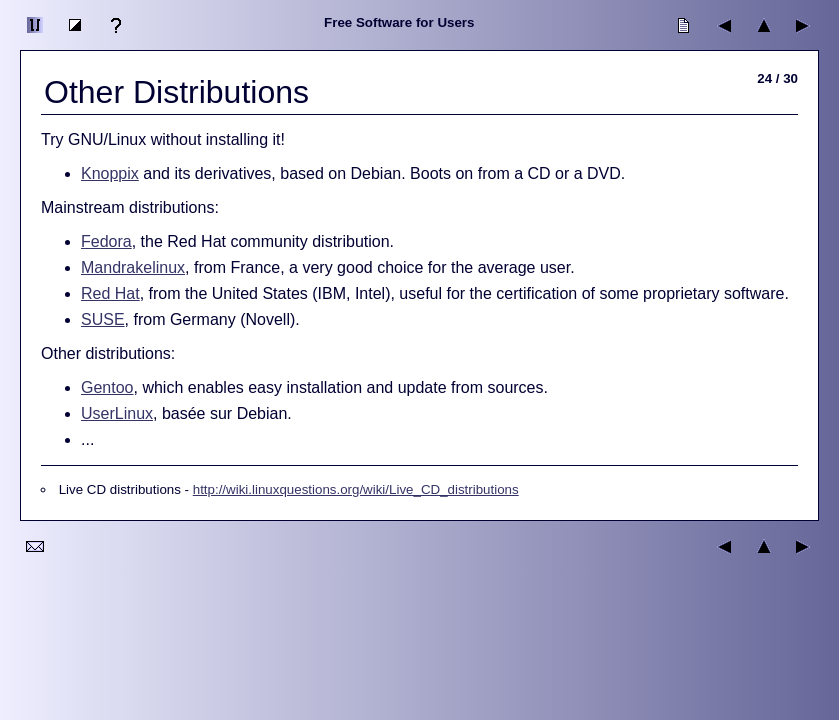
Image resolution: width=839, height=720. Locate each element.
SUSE (103, 319)
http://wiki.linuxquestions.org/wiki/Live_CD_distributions (356, 489)
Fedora (106, 241)
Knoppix (110, 173)
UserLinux (117, 413)
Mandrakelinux (133, 267)
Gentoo (107, 387)
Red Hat (110, 293)
